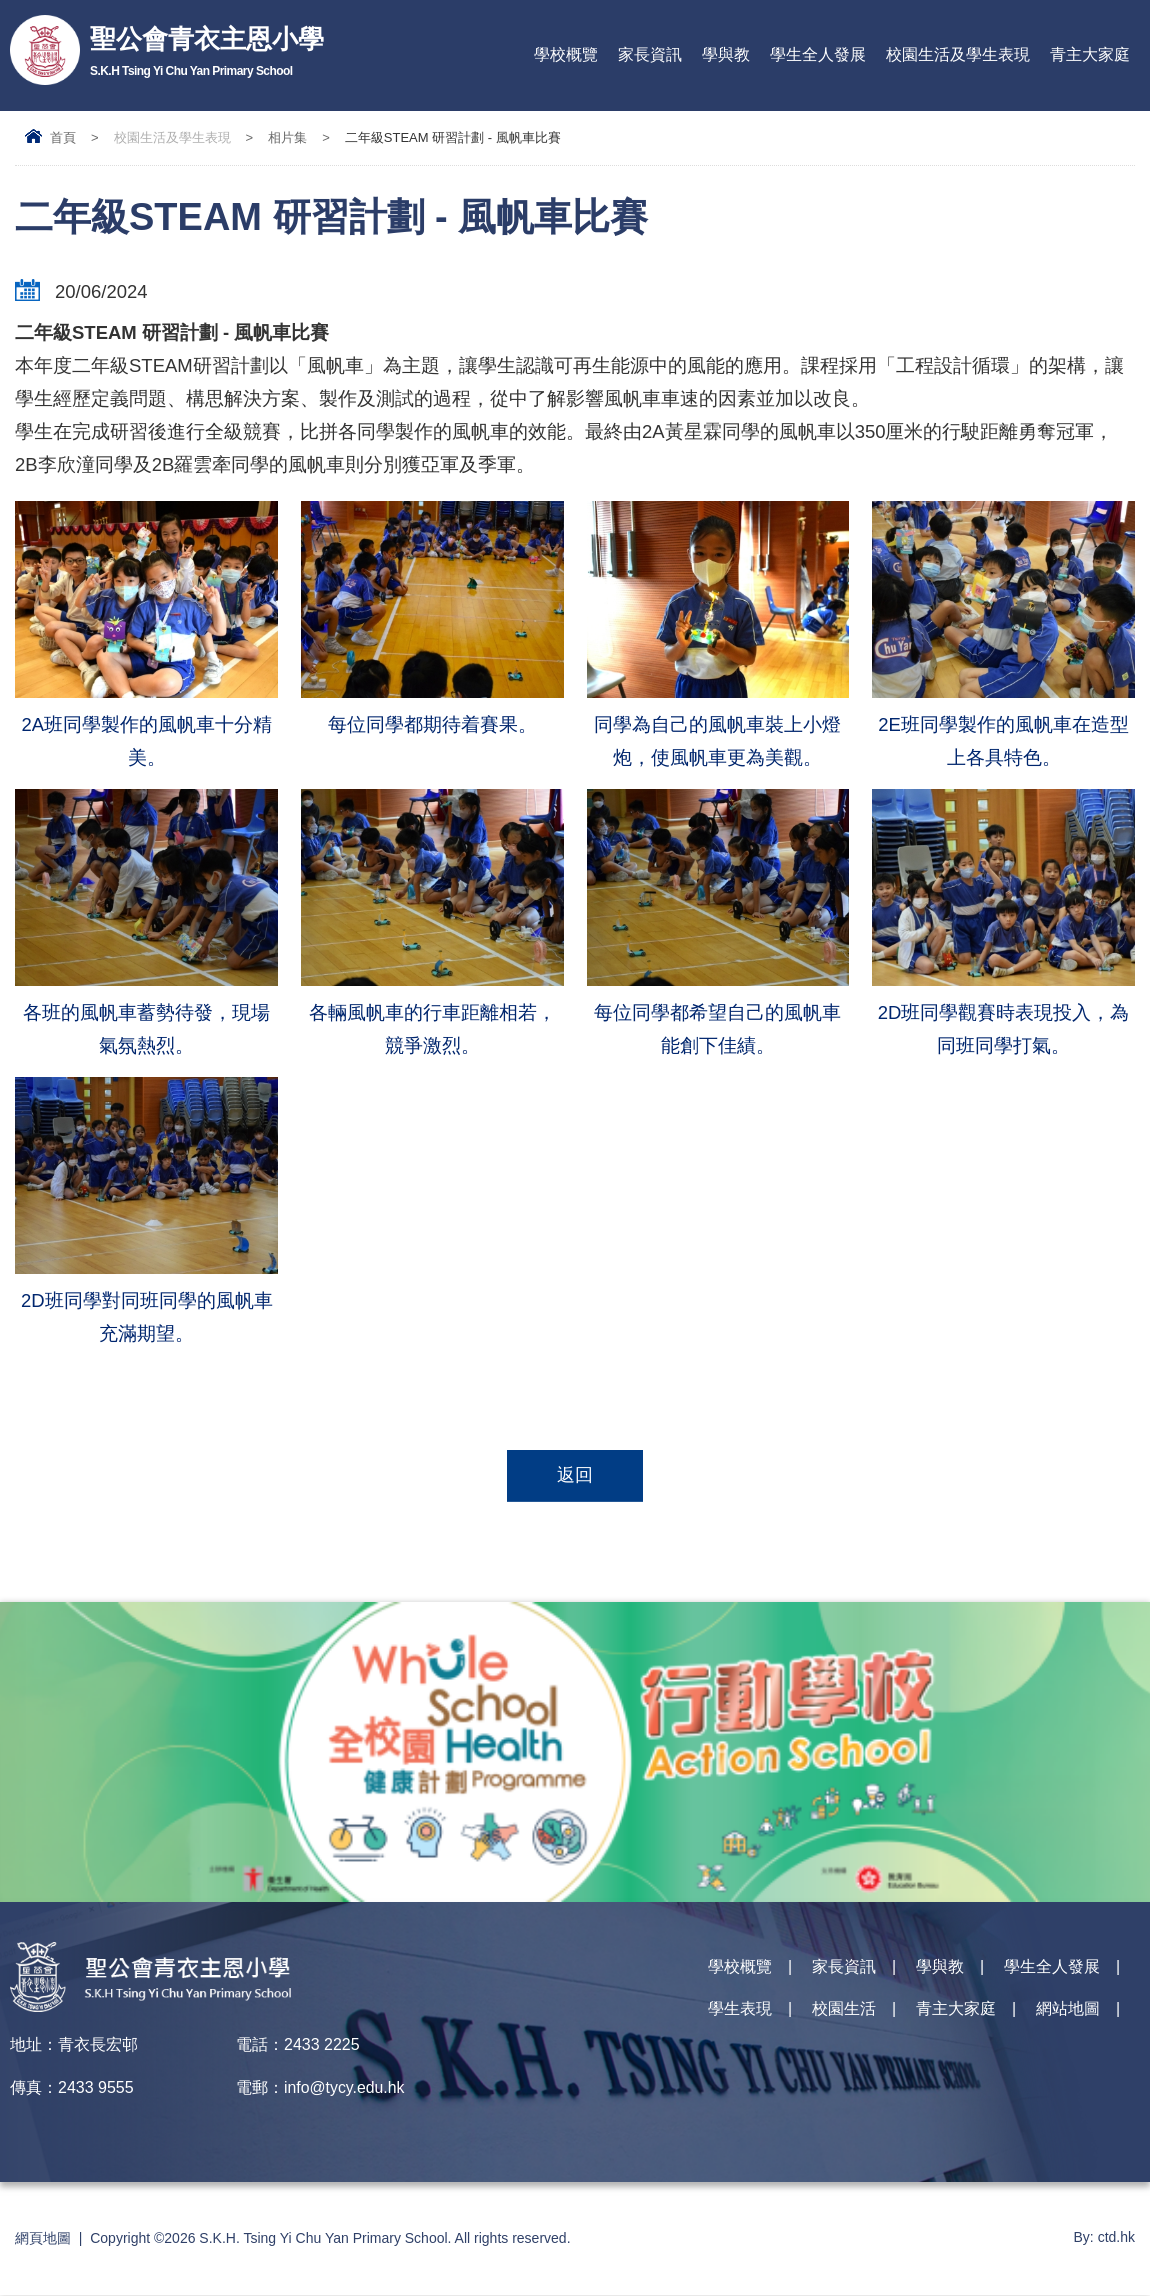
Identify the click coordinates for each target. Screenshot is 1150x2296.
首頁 (63, 137)
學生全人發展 (818, 54)
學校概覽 (566, 54)
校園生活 (844, 2012)
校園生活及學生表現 (958, 54)
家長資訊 (650, 54)
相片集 (287, 137)
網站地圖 (1068, 2012)
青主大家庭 (1090, 54)
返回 (575, 1476)
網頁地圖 (43, 2239)
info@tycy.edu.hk (345, 2088)
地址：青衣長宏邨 (74, 2045)
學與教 (726, 54)
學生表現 (740, 2012)
